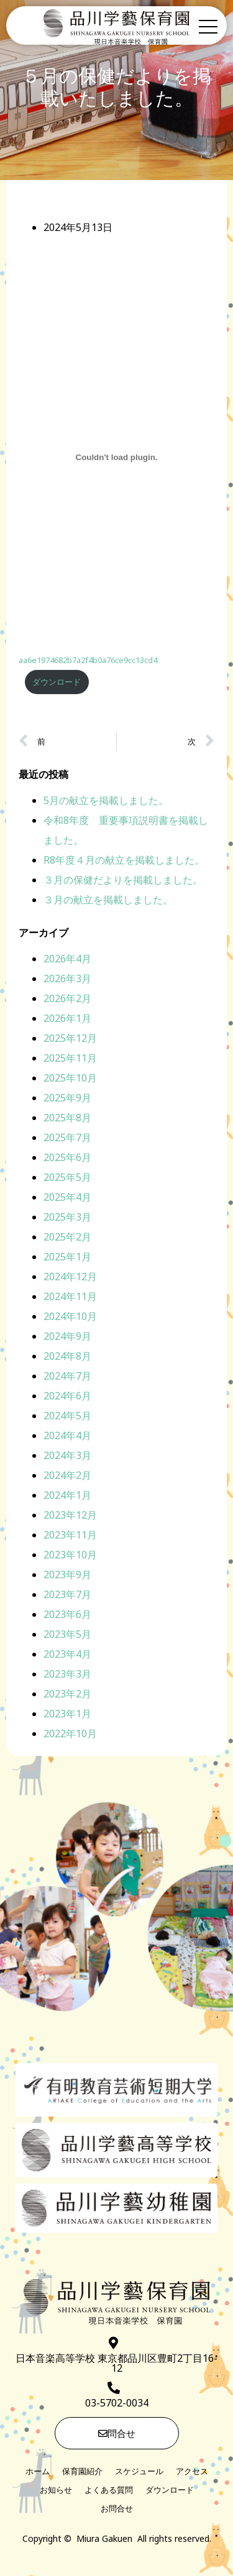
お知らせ (56, 2491)
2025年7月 (67, 1139)
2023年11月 (70, 1536)
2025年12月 (70, 1039)
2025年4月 (67, 1198)
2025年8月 (67, 1119)
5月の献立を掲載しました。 (105, 801)
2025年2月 (67, 1238)
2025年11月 (70, 1059)
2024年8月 (67, 1357)
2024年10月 (70, 1317)
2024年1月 (67, 1496)
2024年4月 (67, 1437)
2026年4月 (67, 960)
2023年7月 (67, 1595)
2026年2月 (67, 999)
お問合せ (117, 2509)
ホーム (37, 2472)
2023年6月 (67, 1615)
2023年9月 (67, 1576)
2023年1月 (67, 1715)
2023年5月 (67, 1635)
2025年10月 (70, 1079)
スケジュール (139, 2472)
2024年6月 (67, 1397)
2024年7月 (67, 1377)
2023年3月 (67, 1675)
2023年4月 (67, 1655)
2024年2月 (67, 1476)
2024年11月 (70, 1297)
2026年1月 (67, 1019)
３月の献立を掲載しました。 (108, 901)
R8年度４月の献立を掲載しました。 (123, 861)
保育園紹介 (82, 2472)
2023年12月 (70, 1516)
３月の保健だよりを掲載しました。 (123, 881)
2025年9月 (67, 1099)
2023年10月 (70, 1556)
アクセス (192, 2472)
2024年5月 (67, 1417)
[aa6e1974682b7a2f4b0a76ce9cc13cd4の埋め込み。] (116, 459)
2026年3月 (67, 980)
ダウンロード (56, 683)
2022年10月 (70, 1735)
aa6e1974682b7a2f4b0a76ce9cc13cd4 (88, 661)
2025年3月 (67, 1218)
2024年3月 (67, 1456)
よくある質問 (109, 2491)
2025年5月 (67, 1178)
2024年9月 (67, 1337)
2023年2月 (67, 1695)
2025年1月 (67, 1258)
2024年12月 (70, 1278)
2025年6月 (67, 1158)
